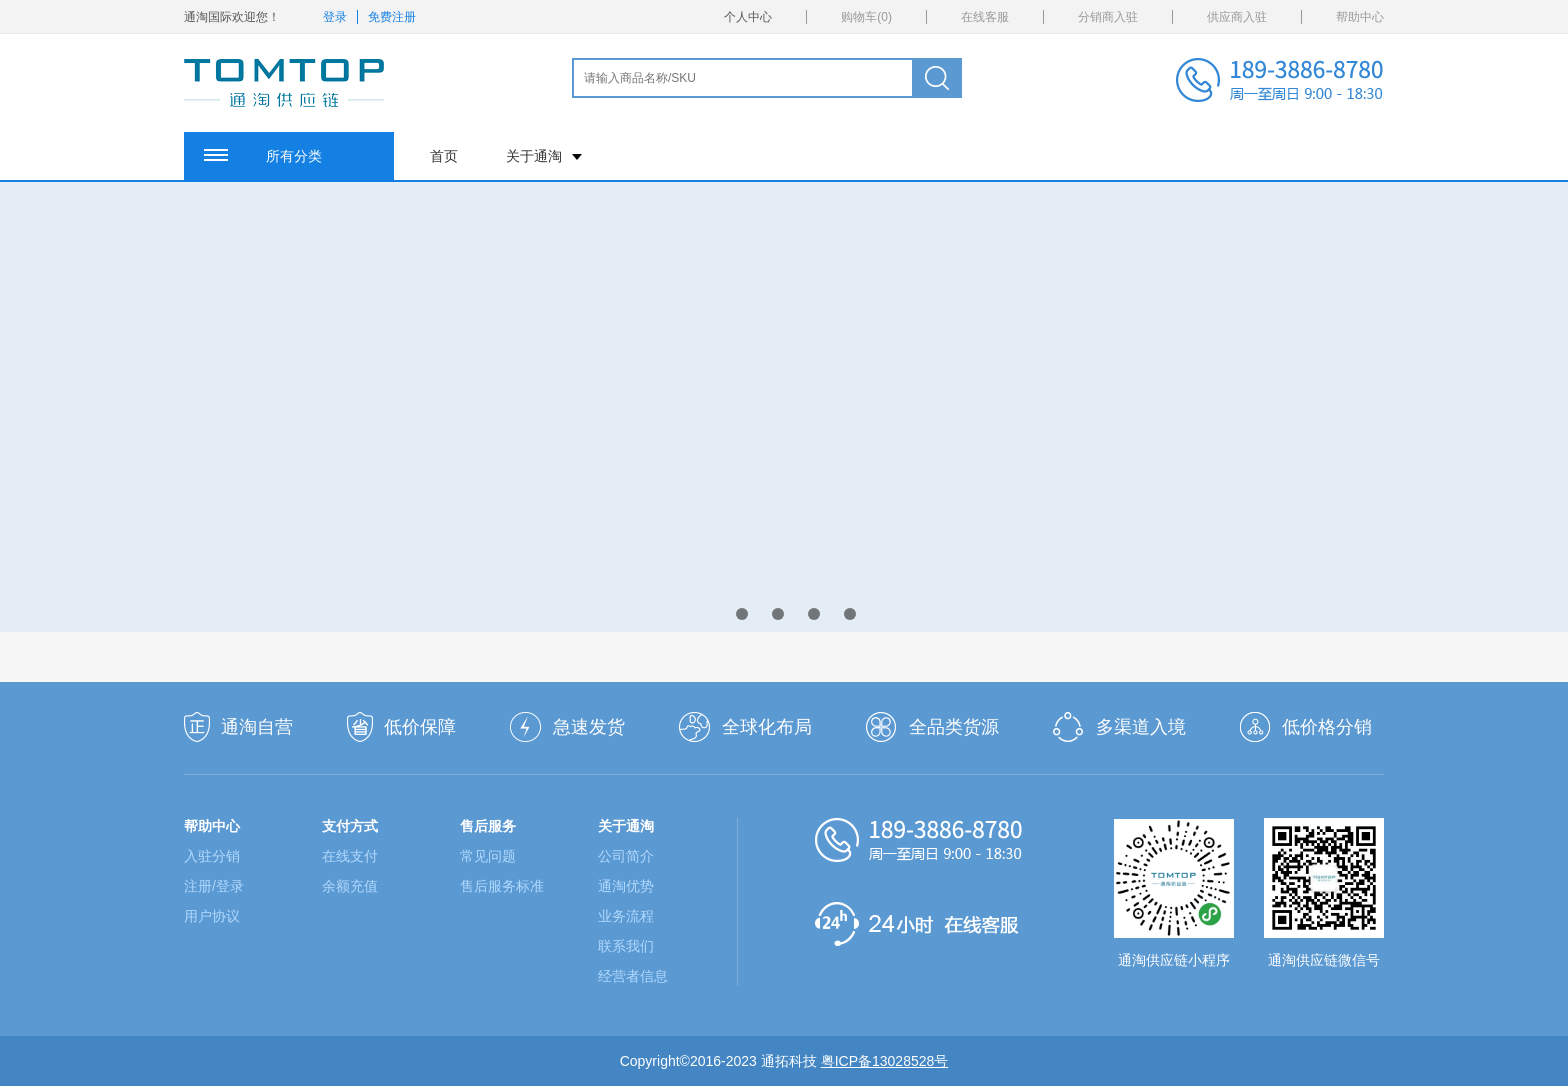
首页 (444, 156)
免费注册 (392, 17)
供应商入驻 (1237, 17)
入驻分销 (212, 856)
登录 (335, 17)
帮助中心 (1360, 17)
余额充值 (350, 886)
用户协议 (212, 916)
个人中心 (748, 17)
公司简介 (626, 856)
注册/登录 (214, 886)
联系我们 (626, 946)
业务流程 (626, 916)
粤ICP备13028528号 (885, 1061)
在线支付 (350, 856)
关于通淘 (544, 156)
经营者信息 (633, 976)
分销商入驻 (1108, 17)
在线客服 (985, 17)
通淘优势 (626, 886)
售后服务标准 (502, 886)
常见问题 (488, 856)
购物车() (866, 17)
